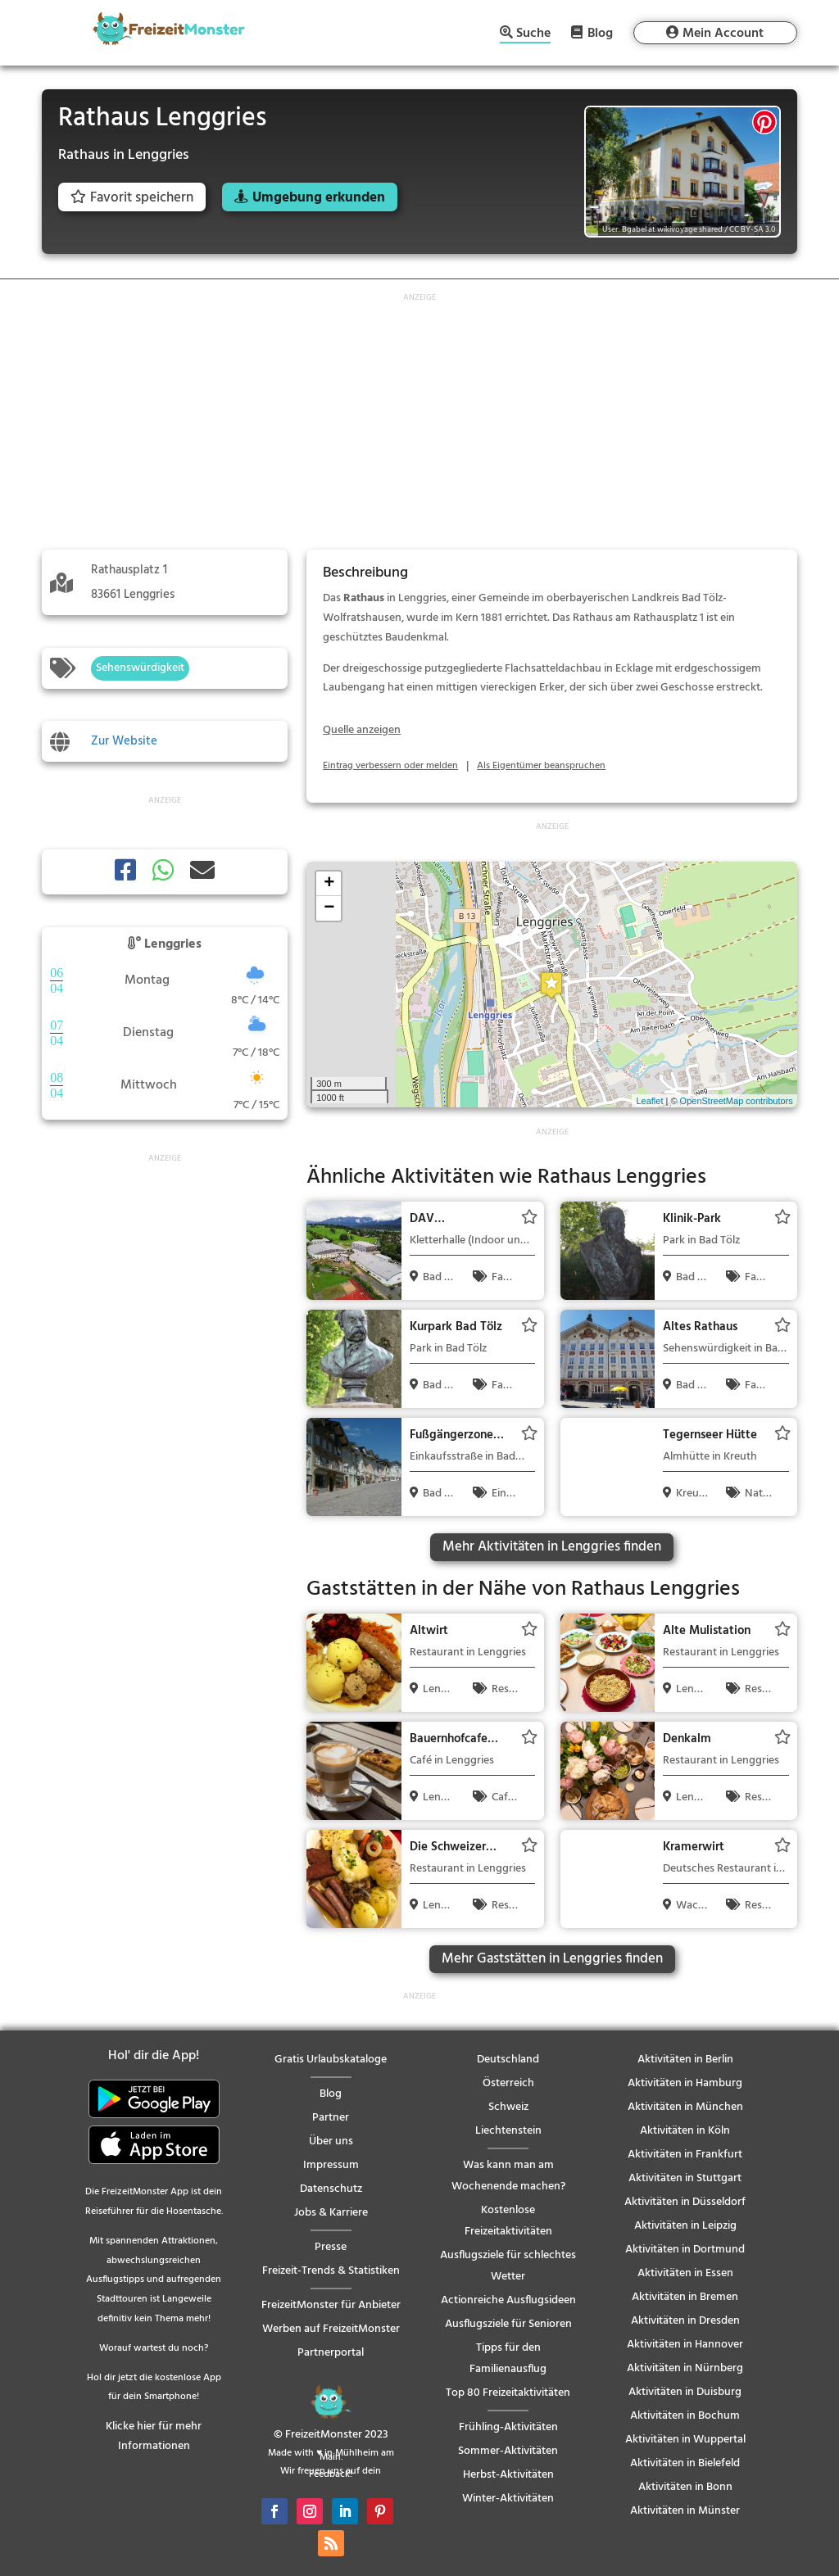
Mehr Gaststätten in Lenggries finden (552, 1959)
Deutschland (508, 2059)
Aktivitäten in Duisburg (684, 2392)
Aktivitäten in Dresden (685, 2320)
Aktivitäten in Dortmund (685, 2249)
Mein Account (723, 33)
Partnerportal (330, 2352)
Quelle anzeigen (362, 730)
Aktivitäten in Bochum (685, 2415)
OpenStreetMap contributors (736, 1101)
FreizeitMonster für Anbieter (331, 2305)
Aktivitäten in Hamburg (685, 2083)
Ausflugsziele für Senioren (508, 2324)
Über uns (331, 2141)
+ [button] (329, 883)
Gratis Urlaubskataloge (330, 2059)
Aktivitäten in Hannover (685, 2344)
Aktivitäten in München (685, 2107)
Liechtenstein (508, 2130)
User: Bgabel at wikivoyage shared (662, 229)
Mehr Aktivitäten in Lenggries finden (551, 1547)
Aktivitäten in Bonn (685, 2487)
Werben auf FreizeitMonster (331, 2329)
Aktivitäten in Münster (685, 2510)
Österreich (508, 2083)
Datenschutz (331, 2189)
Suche (533, 34)
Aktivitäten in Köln (685, 2130)
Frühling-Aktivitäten (508, 2427)
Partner (330, 2117)
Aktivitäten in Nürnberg (685, 2368)
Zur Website (124, 741)
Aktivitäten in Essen (685, 2273)
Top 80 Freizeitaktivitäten (508, 2393)
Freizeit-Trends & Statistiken (331, 2270)
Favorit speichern (131, 198)
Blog (600, 32)
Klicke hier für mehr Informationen (154, 2436)
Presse (331, 2247)
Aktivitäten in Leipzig (685, 2225)
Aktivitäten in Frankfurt (685, 2154)
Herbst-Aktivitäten (508, 2474)
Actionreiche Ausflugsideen (508, 2300)
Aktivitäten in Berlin (685, 2059)
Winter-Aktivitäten (508, 2498)
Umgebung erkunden (318, 198)
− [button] (329, 908)
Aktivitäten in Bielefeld (685, 2463)
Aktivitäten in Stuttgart (684, 2178)
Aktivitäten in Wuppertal (685, 2439)
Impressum (331, 2165)
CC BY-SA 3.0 (752, 229)
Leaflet (649, 1101)
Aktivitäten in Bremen (685, 2297)
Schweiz (508, 2107)
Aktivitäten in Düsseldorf (685, 2202)
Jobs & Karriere (331, 2212)
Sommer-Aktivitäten (508, 2451)
